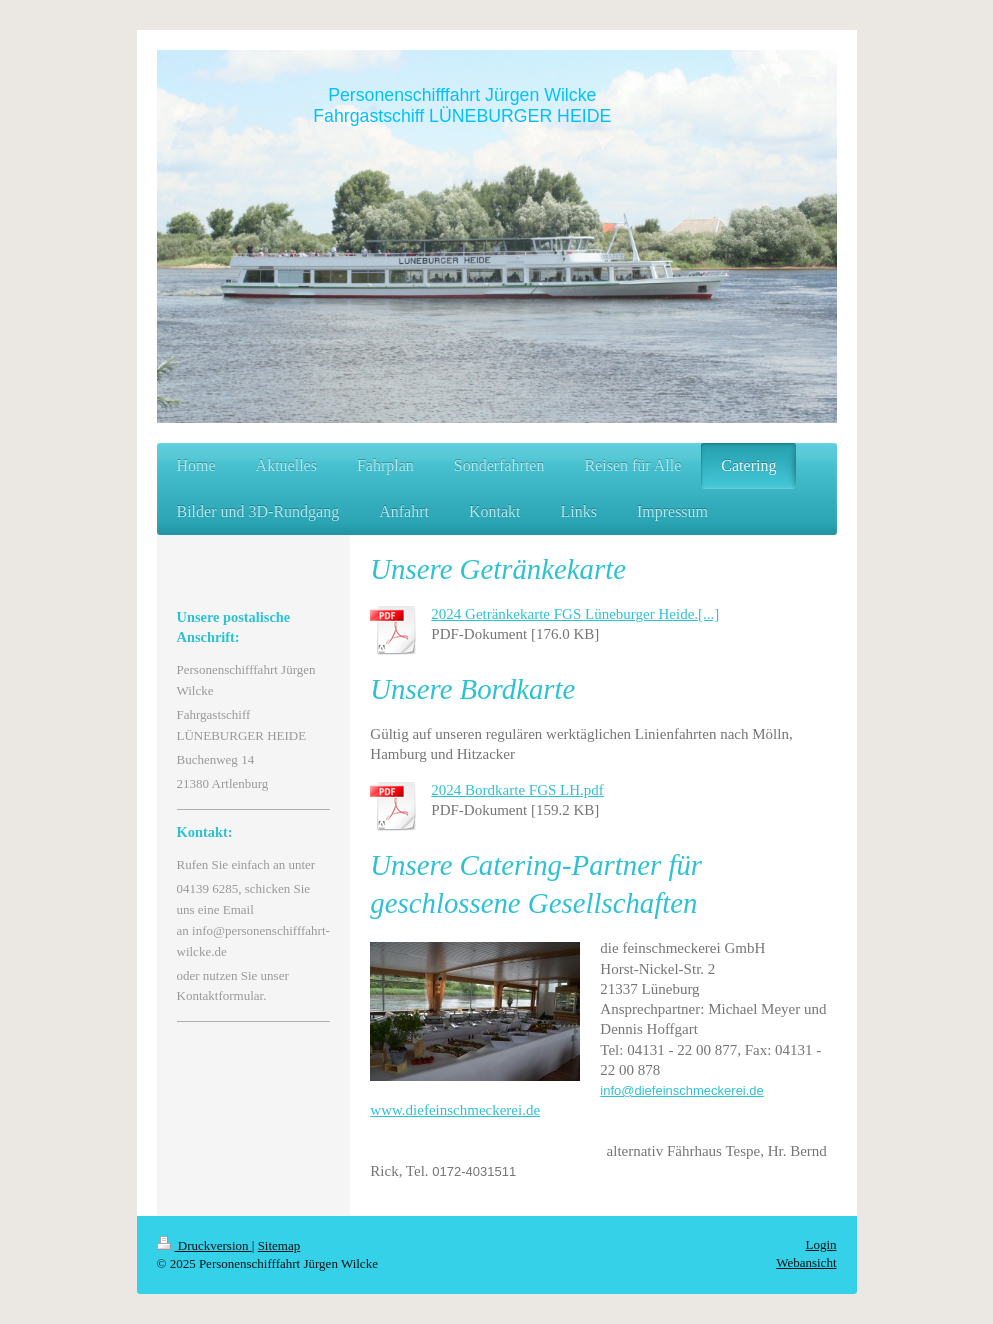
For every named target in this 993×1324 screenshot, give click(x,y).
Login (820, 1244)
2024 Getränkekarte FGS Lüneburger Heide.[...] (575, 614)
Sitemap (279, 1245)
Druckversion (204, 1245)
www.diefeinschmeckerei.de (455, 1110)
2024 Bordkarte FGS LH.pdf (517, 790)
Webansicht (806, 1262)
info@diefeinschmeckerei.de (682, 1090)
